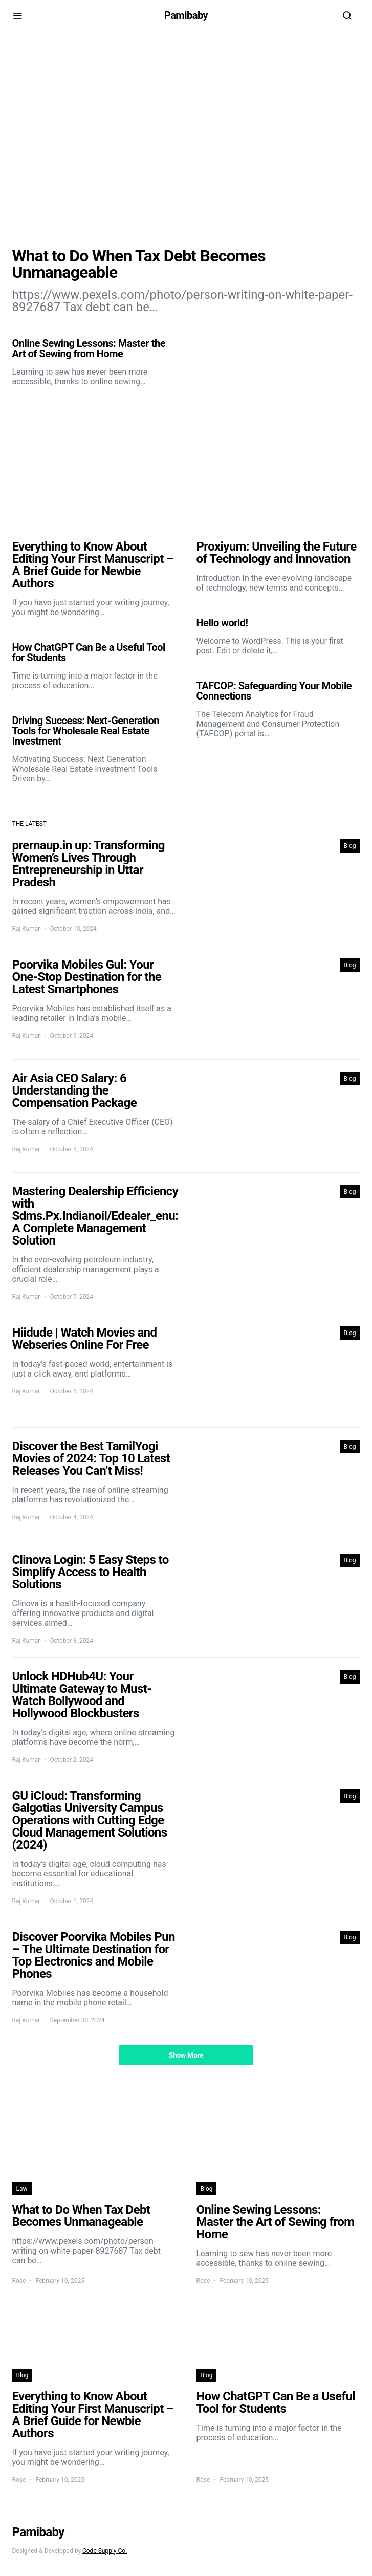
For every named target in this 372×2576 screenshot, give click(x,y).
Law (22, 2188)
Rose (19, 2280)
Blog (350, 845)
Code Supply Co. (104, 2551)
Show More (186, 2055)
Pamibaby (186, 15)
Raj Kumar (26, 928)
